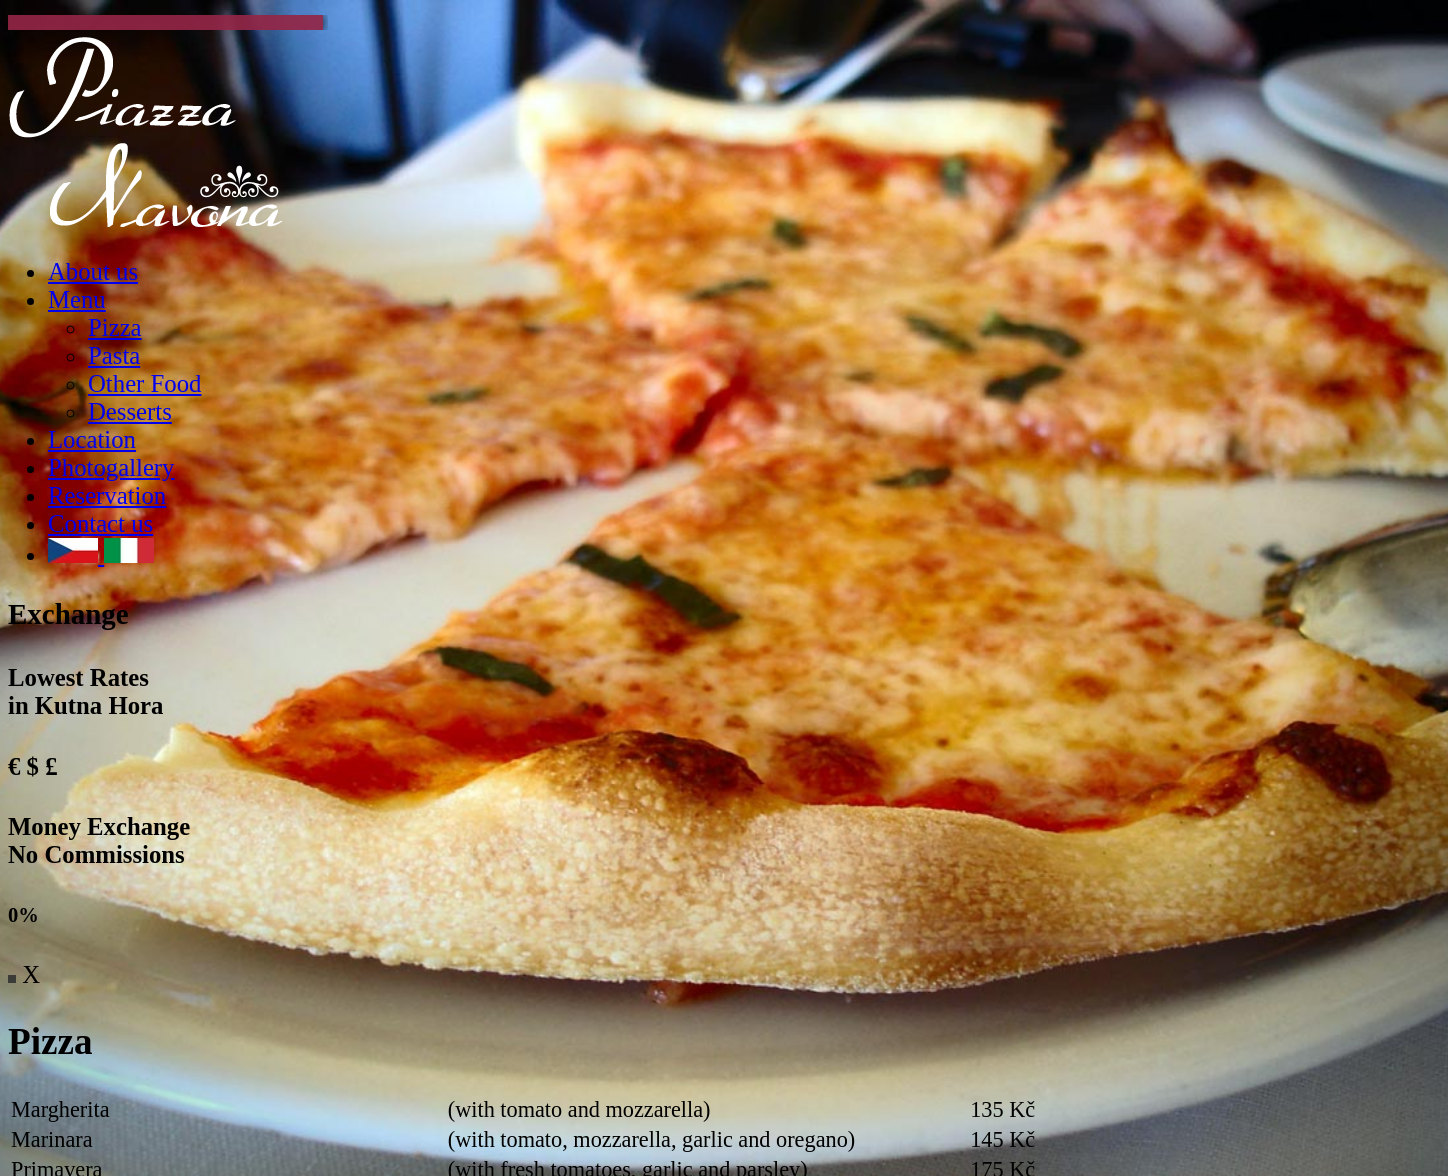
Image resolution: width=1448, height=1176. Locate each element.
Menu (77, 299)
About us (93, 271)
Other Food (144, 383)
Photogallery (111, 467)
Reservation (107, 495)
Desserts (130, 411)
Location (92, 439)
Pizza (115, 327)
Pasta (114, 355)
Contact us (100, 523)
